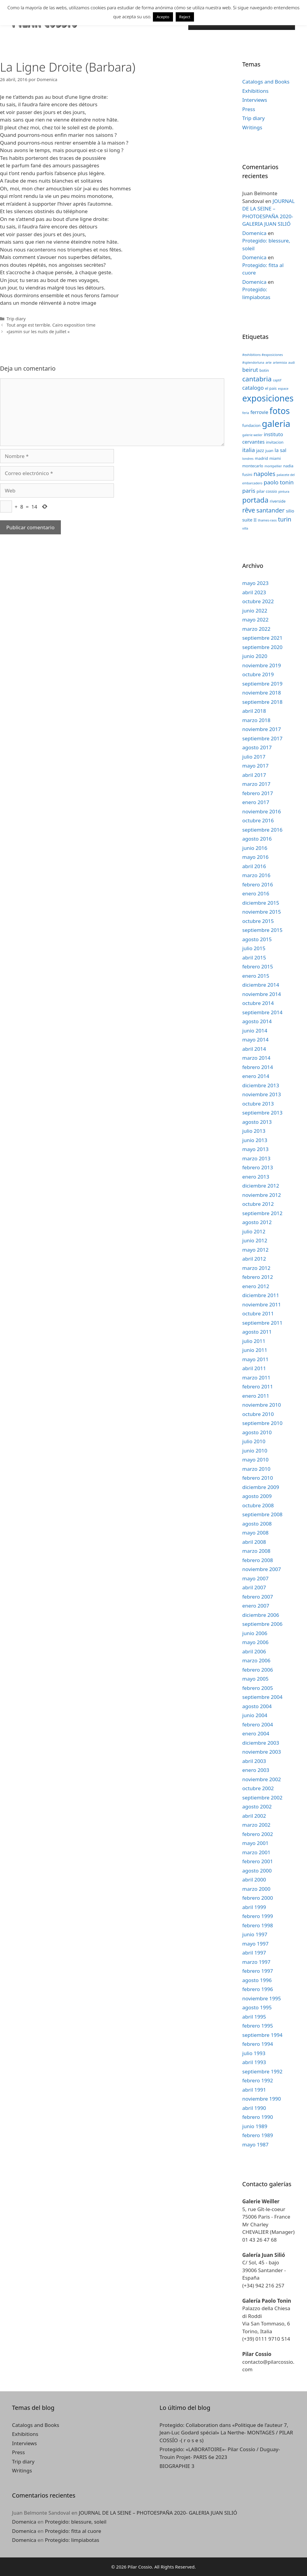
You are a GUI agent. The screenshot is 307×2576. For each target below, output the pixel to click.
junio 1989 (254, 2126)
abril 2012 (254, 1258)
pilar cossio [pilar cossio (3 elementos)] (267, 491)
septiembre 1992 (262, 2071)
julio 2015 (253, 948)
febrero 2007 (257, 1596)
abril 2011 (254, 1368)
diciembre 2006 (260, 1614)
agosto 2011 (257, 1331)
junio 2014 (254, 1030)
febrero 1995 (257, 2025)
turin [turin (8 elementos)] (284, 519)
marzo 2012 (256, 1268)
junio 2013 (254, 1140)
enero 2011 (255, 1395)
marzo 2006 (256, 1660)
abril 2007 (254, 1587)
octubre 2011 (258, 1313)
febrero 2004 (257, 1724)
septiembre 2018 (262, 701)
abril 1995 (254, 2016)
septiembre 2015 (262, 930)
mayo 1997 (255, 1943)
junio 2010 (254, 1450)
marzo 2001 (256, 1852)
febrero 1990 (257, 2116)
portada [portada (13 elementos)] (255, 500)
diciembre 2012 (260, 1185)
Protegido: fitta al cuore (73, 2531)
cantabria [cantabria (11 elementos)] (257, 378)
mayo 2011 (255, 1359)
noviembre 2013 (261, 1094)
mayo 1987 (255, 2144)
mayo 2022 (255, 619)
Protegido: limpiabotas (72, 2539)
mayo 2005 (255, 1678)
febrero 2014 (257, 1067)
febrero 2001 (257, 1861)
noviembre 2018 (261, 692)
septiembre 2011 (262, 1322)
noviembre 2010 (261, 1404)
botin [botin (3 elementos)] (264, 370)
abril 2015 (254, 957)
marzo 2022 (256, 628)
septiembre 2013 (262, 1112)
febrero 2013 (257, 1167)
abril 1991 (254, 2089)
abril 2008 (254, 1541)
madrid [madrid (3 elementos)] (261, 458)
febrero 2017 (257, 793)
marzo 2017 (256, 783)
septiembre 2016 (262, 829)
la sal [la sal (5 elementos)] (280, 450)
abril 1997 (254, 1952)
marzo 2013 (256, 1158)
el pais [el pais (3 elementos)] (271, 388)
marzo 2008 (256, 1550)
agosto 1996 (257, 1980)
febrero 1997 (257, 1970)
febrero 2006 (257, 1669)
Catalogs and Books (265, 81)
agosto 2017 (257, 747)
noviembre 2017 (261, 729)
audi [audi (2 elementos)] (291, 362)
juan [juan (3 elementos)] (269, 450)
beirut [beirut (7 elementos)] (250, 369)
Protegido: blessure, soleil (75, 2521)
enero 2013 (255, 1176)
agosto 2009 (257, 1496)
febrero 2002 (257, 1834)
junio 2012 (254, 1240)
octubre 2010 (258, 1414)
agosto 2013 (257, 1121)
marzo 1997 (256, 1961)
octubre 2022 (258, 601)
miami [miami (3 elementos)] (275, 458)
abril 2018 (254, 710)
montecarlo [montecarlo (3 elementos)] (252, 465)
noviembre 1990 (261, 2098)
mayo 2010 (255, 1459)
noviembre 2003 (261, 1751)
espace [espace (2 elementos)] (283, 388)
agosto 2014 (257, 1021)
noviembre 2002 (261, 1779)
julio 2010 (253, 1441)
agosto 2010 (257, 1432)
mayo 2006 (255, 1642)
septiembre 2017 (262, 738)
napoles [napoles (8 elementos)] (265, 474)
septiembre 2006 (262, 1623)
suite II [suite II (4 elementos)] (249, 520)
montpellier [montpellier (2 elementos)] (273, 466)
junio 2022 (254, 610)
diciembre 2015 (260, 902)
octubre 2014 (258, 1003)
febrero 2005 (257, 1688)
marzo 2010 (256, 1468)
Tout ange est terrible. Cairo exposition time (51, 325)
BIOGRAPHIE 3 (176, 2466)
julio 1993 (253, 2053)
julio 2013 (253, 1130)
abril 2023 (254, 592)
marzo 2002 (256, 1824)
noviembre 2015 (261, 911)
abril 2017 (254, 774)
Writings (252, 127)
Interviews (254, 99)
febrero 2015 (257, 966)
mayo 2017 (255, 765)
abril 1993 (254, 2062)
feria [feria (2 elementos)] (245, 413)
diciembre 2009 (260, 1487)
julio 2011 (253, 1341)
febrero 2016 (257, 884)
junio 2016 (254, 847)
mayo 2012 (255, 1249)
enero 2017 (255, 802)
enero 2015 (255, 975)
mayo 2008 (255, 1532)
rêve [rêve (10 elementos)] (248, 510)
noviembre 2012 (261, 1194)
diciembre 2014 (260, 984)
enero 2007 (255, 1605)
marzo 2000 (256, 1888)
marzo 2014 (256, 1057)
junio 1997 (254, 1934)
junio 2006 (254, 1633)
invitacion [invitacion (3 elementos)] (275, 442)
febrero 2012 (257, 1276)
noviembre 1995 (261, 1998)
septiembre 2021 (262, 637)
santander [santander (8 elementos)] (270, 510)
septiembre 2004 (262, 1696)
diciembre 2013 (260, 1085)
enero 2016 (255, 893)
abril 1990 (254, 2108)
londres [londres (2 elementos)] (248, 459)
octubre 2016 (258, 820)
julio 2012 (253, 1231)
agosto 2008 (257, 1523)
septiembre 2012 (262, 1213)
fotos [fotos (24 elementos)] (280, 410)
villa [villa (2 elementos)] (245, 528)
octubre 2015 (258, 921)
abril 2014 (254, 1048)
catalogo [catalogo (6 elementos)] (253, 387)
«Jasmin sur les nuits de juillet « (38, 331)
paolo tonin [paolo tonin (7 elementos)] (279, 482)
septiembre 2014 (262, 1012)
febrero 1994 (257, 2043)
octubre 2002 (258, 1788)
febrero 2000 (257, 1897)
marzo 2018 (256, 720)
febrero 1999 (257, 1916)
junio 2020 (254, 656)
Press (248, 109)
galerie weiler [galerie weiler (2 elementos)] (252, 435)
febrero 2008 (257, 1560)
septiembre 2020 (262, 647)
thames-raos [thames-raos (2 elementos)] (267, 520)
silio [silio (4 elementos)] (290, 511)
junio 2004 (254, 1715)
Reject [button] (184, 16)
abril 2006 (254, 1651)
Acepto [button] (162, 16)
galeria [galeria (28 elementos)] (276, 424)
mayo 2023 (255, 583)
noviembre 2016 (261, 811)
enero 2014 (255, 1076)
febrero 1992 (257, 2080)
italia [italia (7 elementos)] (248, 450)
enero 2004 (255, 1733)
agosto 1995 (257, 2007)
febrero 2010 (257, 1477)
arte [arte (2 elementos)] (269, 362)
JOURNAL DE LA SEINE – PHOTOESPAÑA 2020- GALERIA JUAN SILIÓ (158, 2512)
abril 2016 (254, 866)
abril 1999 (254, 1907)
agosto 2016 (257, 838)
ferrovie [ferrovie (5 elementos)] (259, 412)
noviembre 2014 (261, 994)
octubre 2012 (258, 1203)
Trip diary (16, 319)
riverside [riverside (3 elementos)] (278, 501)
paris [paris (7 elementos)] (248, 490)
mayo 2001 (255, 1843)
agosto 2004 (257, 1706)
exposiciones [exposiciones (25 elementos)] (268, 398)
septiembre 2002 (262, 1797)
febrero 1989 (257, 2135)
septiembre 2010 (262, 1423)
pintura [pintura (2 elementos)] (283, 491)
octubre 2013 (258, 1103)
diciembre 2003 (260, 1742)
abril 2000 (254, 1879)
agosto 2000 (257, 1870)
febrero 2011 (257, 1386)
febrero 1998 (257, 1925)
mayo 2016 (255, 856)
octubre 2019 (258, 674)
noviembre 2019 (261, 665)
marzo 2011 (256, 1377)
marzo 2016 (256, 875)
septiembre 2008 (262, 1514)
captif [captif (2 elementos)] (277, 380)
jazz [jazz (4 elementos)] (260, 450)
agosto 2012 (257, 1222)
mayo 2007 (255, 1578)
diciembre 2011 (260, 1295)
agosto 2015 (257, 939)
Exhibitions (255, 90)
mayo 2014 (255, 1039)
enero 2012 (255, 1286)
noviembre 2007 (261, 1569)
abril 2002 (254, 1815)
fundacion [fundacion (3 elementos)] (251, 425)
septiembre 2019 (262, 683)
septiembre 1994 (262, 2034)
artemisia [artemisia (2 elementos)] (280, 362)
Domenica (254, 233)
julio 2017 (253, 756)
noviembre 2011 (261, 1304)
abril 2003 (254, 1761)
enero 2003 (255, 1770)
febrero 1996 (257, 1989)
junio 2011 (254, 1350)
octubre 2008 (258, 1505)
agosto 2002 (257, 1806)
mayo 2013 (255, 1149)
